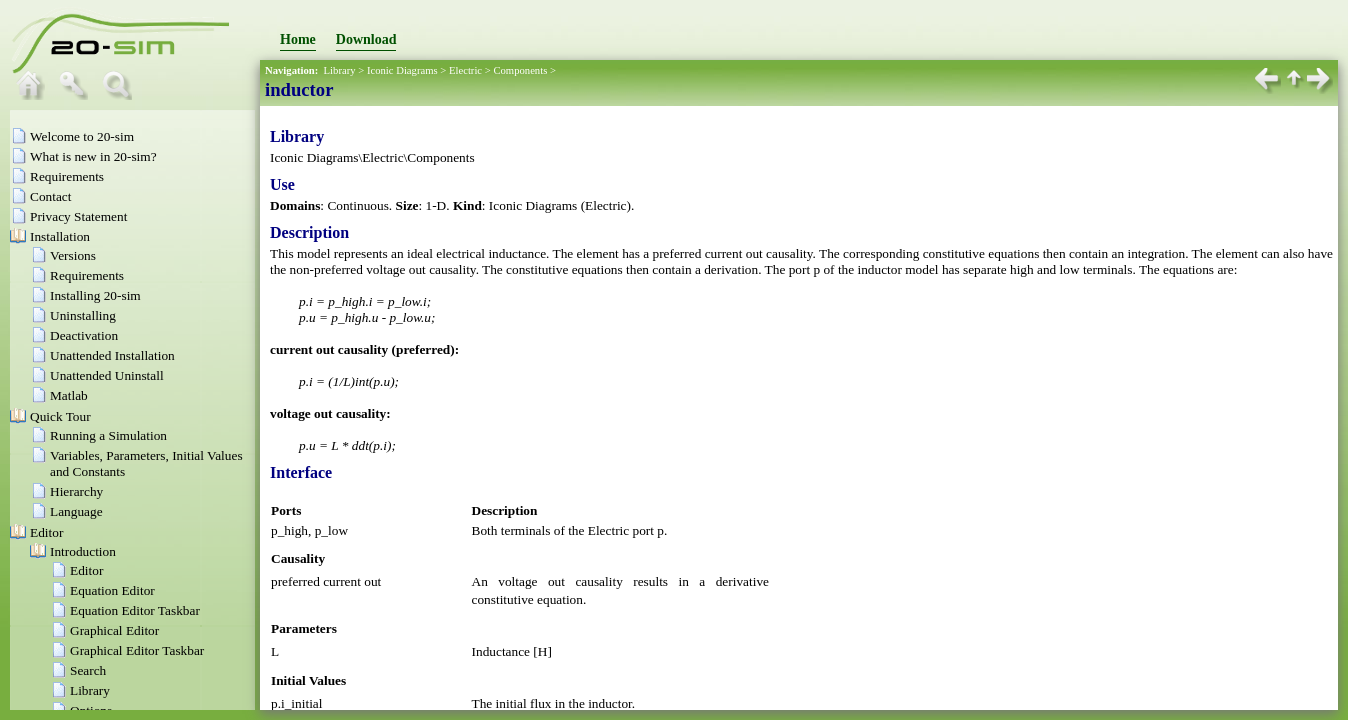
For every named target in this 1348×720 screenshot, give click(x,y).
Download (366, 39)
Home (298, 39)
